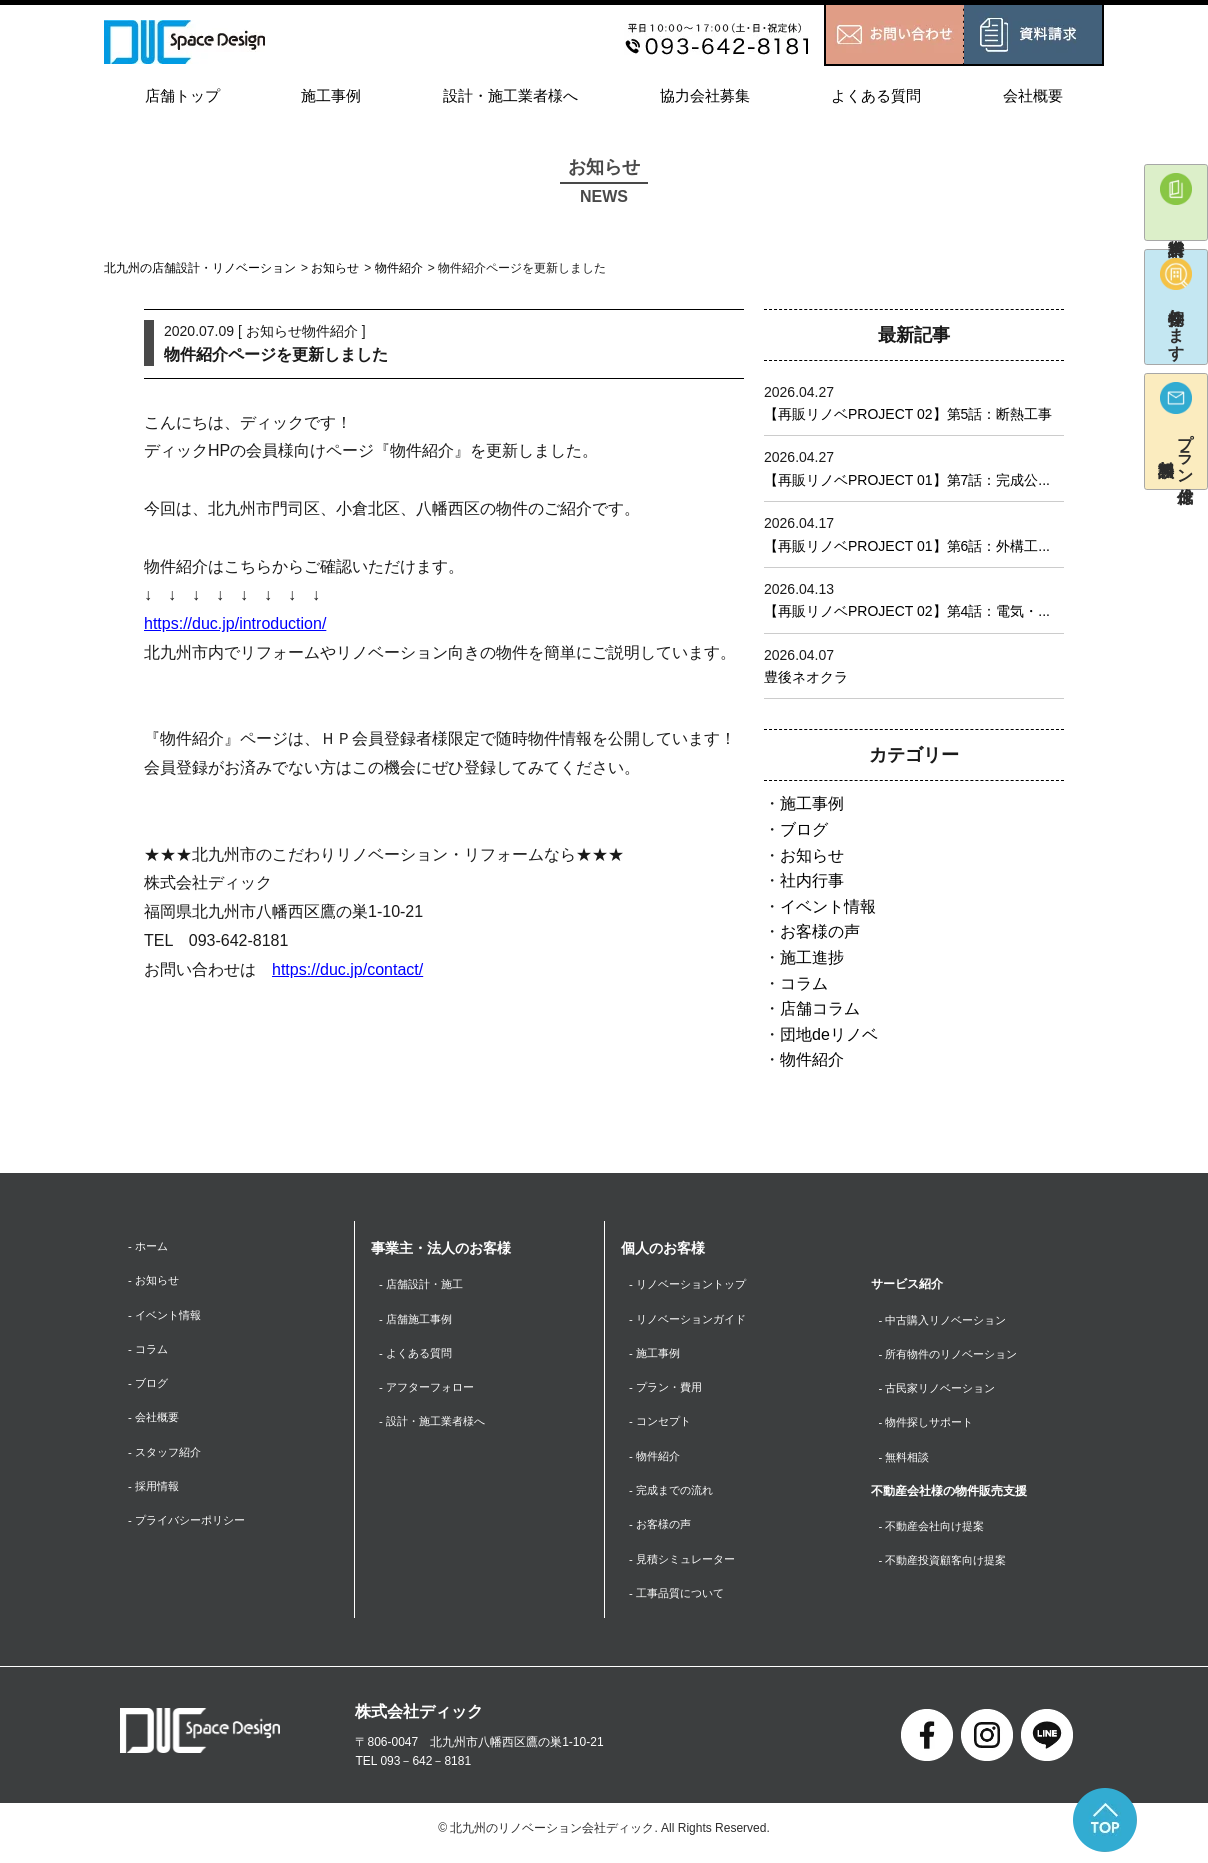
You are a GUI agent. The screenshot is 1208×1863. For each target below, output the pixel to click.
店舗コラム (820, 1008)
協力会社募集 (705, 95)
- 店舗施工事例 (418, 1320)
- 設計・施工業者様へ (436, 1425)
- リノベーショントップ (692, 1284)
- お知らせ (155, 1281)
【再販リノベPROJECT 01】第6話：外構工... (907, 546)
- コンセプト (662, 1425)
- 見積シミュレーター (686, 1566)
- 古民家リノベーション (942, 1390)
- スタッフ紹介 (167, 1457)
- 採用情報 (155, 1492)
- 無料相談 (906, 1460)
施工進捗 (812, 957)
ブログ (804, 829)
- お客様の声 (662, 1531)
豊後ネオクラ (806, 677)
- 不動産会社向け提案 (936, 1531)
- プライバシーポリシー (191, 1528)
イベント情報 (828, 906)
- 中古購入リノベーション (948, 1320)
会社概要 (1033, 95)
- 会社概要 (155, 1422)
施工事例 (331, 95)
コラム (804, 983)
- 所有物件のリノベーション (954, 1355)
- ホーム (149, 1246)
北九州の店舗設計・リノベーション (200, 268)
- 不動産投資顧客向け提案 (948, 1566)
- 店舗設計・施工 (424, 1284)
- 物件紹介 (656, 1460)
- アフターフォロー (430, 1390)
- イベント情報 (167, 1316)
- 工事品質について (680, 1601)
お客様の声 (820, 931)
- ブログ (149, 1387)
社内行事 (812, 880)
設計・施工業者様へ (510, 95)
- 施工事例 (656, 1355)
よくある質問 (876, 95)
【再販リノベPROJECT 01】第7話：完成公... (907, 480)
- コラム (149, 1352)
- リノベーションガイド (692, 1320)
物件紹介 (399, 268)
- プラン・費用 (668, 1390)
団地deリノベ (829, 1034)
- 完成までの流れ (674, 1496)
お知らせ (335, 268)
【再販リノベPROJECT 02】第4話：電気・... (907, 611)
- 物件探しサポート (930, 1425)
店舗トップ (182, 95)
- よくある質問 (418, 1355)
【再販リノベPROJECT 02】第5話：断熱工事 (908, 414)
